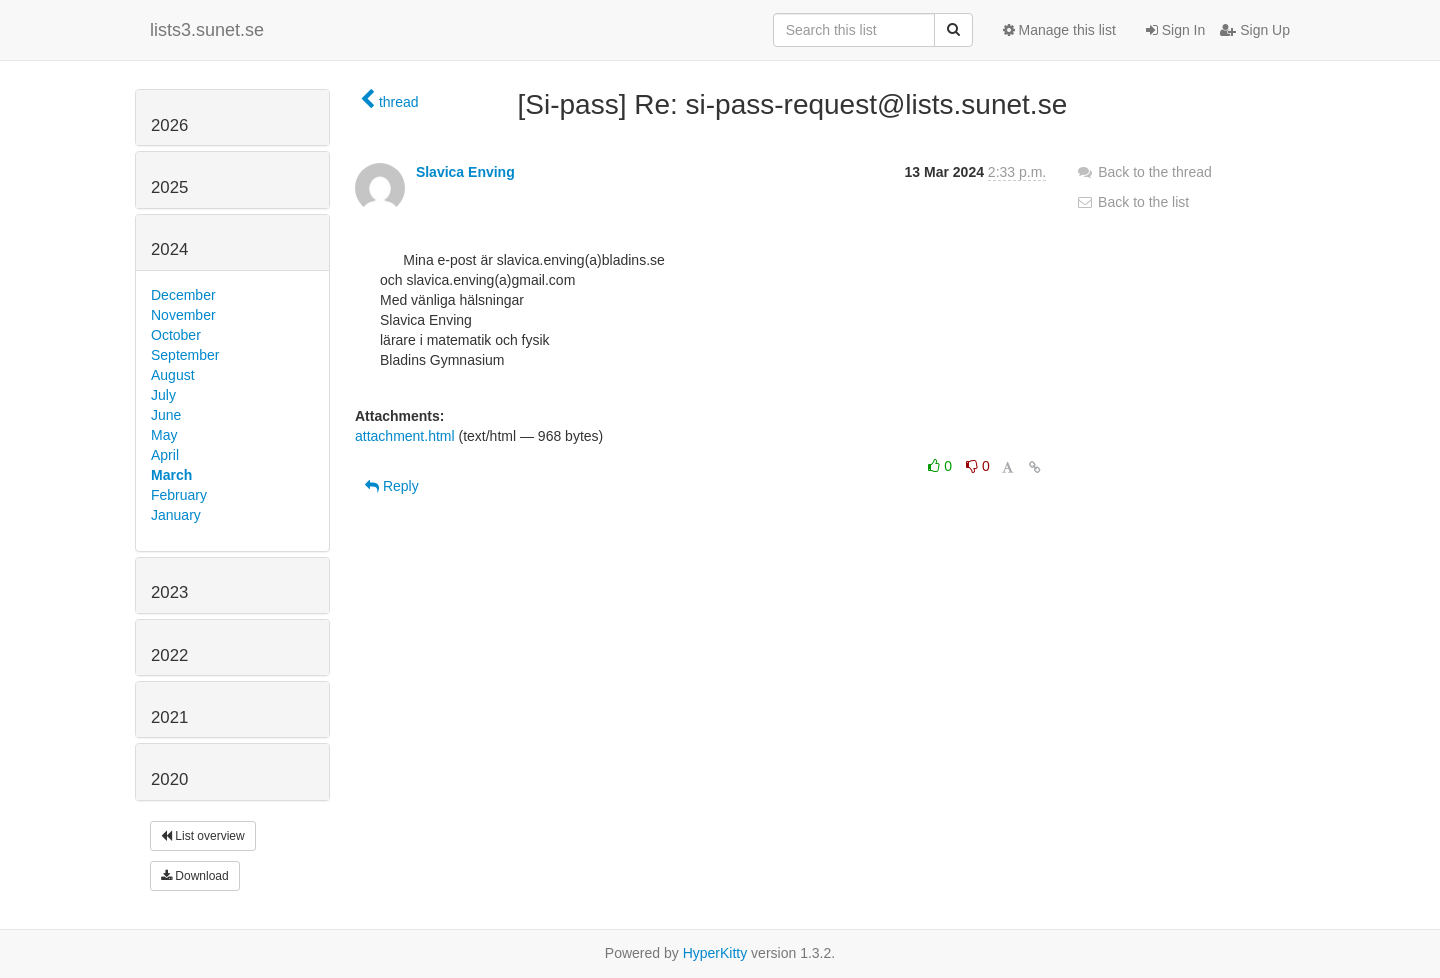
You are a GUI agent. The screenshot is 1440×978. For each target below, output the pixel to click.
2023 (169, 592)
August (173, 375)
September (185, 355)
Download (195, 876)
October (176, 335)
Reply (392, 486)
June (166, 415)
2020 (169, 779)
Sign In (1175, 30)
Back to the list (1132, 202)
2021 (169, 717)
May (164, 435)
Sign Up (1255, 30)
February (179, 495)
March (171, 475)
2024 (169, 249)
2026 (169, 125)
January (176, 515)
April (165, 455)
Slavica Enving (465, 172)
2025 (169, 187)
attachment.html (405, 436)
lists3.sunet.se (207, 30)
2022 (169, 655)
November (183, 315)
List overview (203, 836)
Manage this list (1059, 30)
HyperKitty (715, 953)
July (163, 395)
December (183, 295)
